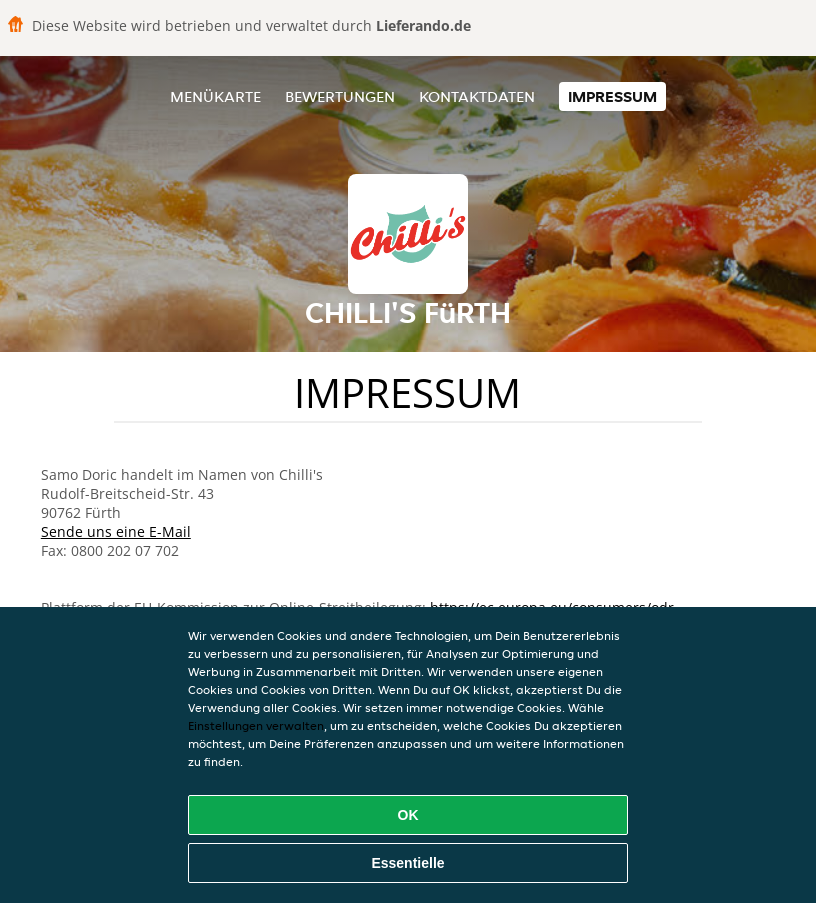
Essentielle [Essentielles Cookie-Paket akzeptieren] (407, 863)
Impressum (612, 96)
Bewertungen (340, 96)
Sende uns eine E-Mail (116, 531)
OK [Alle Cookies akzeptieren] (408, 815)
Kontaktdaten (477, 96)
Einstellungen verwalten (256, 725)
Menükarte (215, 96)
